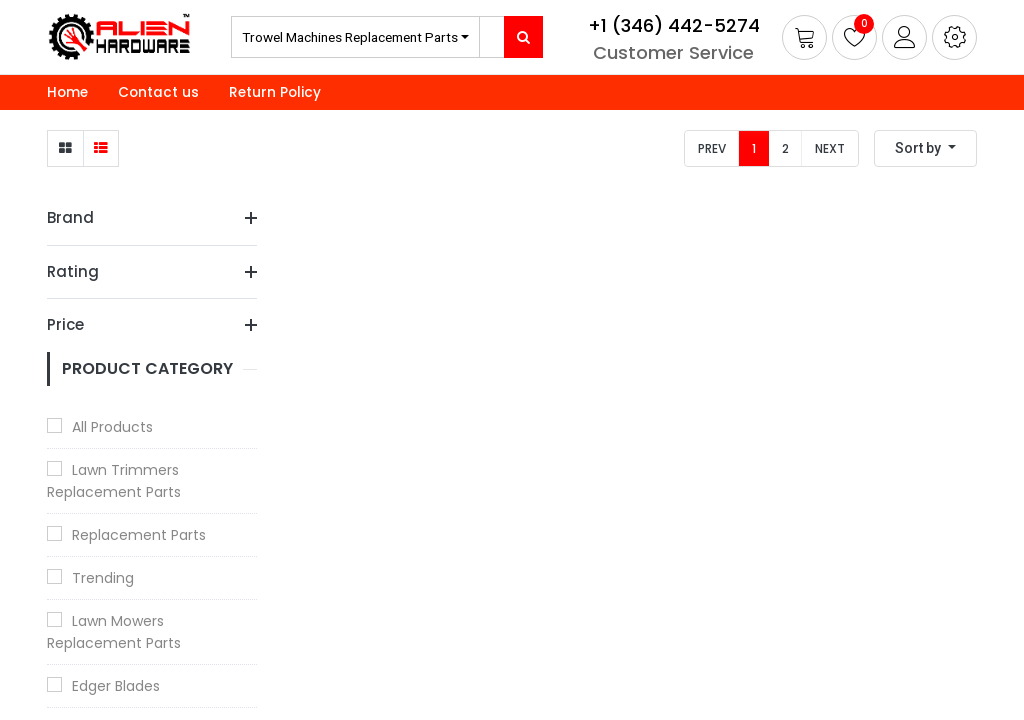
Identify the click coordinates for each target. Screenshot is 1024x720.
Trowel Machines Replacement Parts (350, 37)
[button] (954, 37)
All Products (112, 427)
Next (830, 148)
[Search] (523, 37)
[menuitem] (67, 93)
